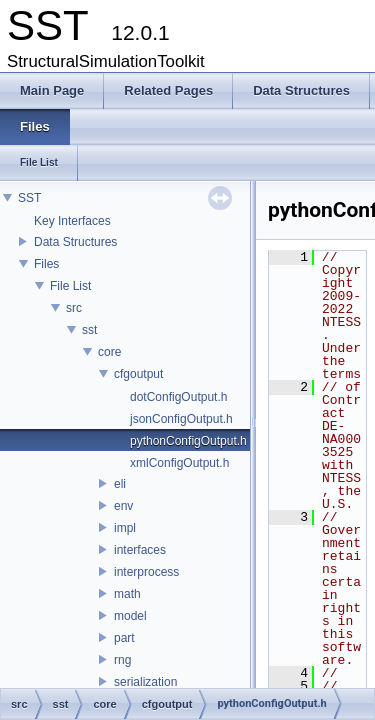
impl (125, 528)
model (130, 616)
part (124, 638)
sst (89, 330)
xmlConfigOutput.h (179, 463)
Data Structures (75, 242)
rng (122, 660)
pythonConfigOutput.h (188, 441)
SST (29, 198)
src (74, 308)
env (123, 506)
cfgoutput (138, 374)
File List (70, 286)
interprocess (146, 572)
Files (46, 264)
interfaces (140, 550)
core (109, 352)
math (127, 594)
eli (120, 484)
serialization (145, 682)
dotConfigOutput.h (178, 397)
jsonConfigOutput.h (181, 419)
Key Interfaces (72, 221)
